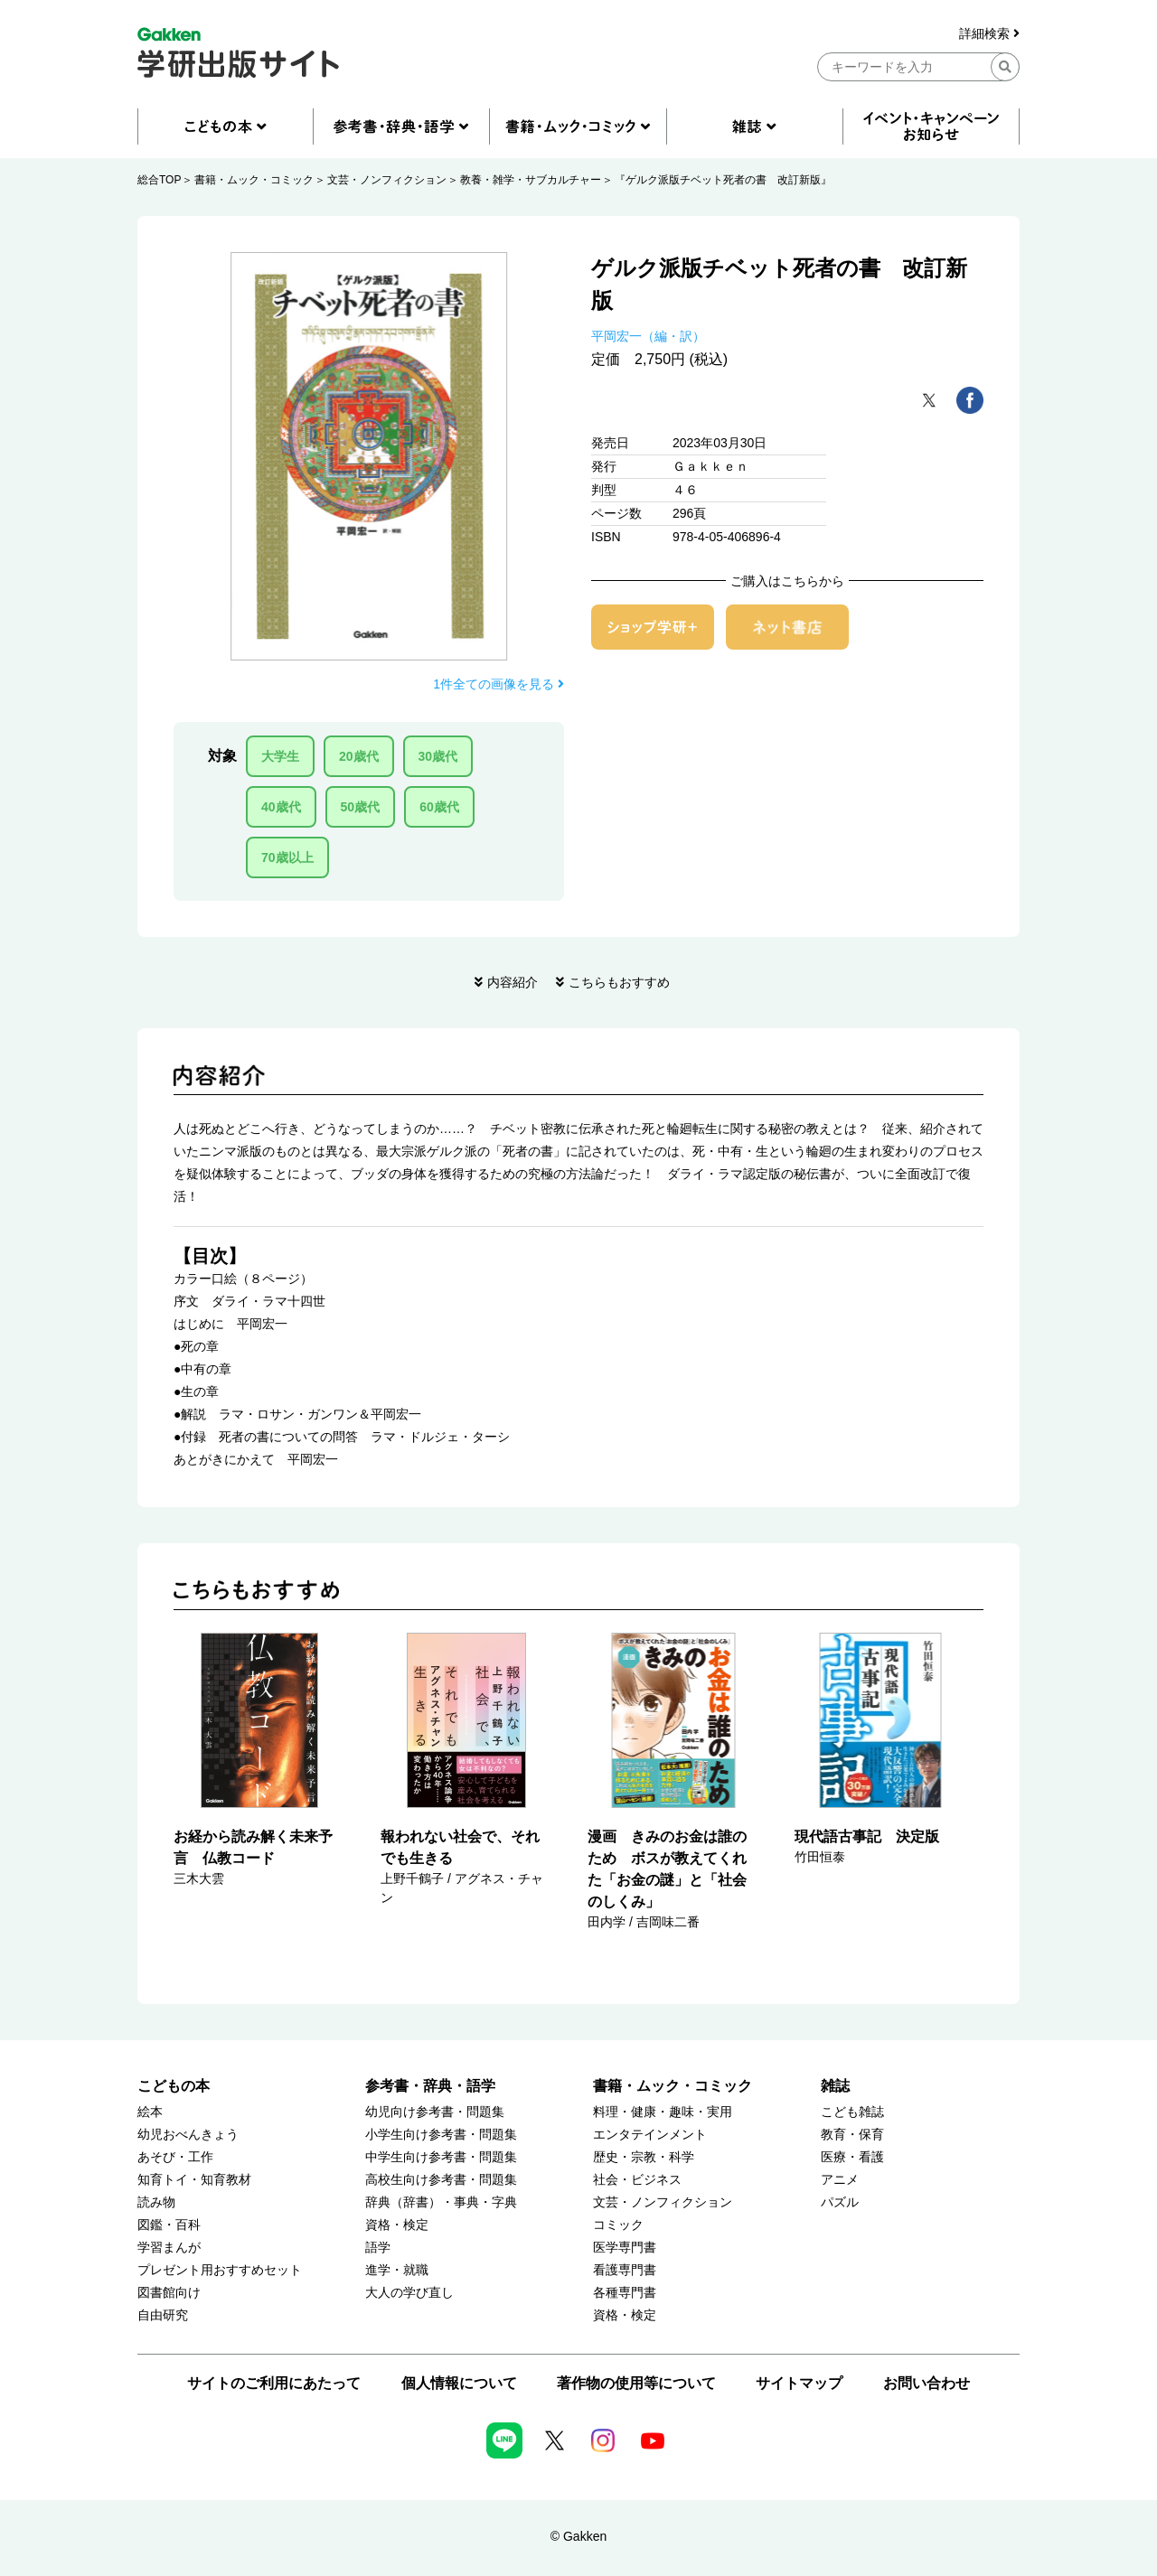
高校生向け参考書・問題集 (441, 2180)
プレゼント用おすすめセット (219, 2270)
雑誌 (835, 2086)
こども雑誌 (852, 2112)
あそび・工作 (175, 2157)
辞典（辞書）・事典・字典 (441, 2202)
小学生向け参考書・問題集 (441, 2134)
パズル (840, 2202)
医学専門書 (624, 2247)
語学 (377, 2247)
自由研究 (162, 2315)
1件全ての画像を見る (498, 684)
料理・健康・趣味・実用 (662, 2112)
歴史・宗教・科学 (643, 2157)
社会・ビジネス (637, 2180)
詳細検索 (989, 34)
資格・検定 (396, 2225)
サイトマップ (799, 2383)
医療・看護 (852, 2157)
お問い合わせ (926, 2383)
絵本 (150, 2112)
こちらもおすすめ (619, 982)
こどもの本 (173, 2086)
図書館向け (169, 2293)
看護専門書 (624, 2270)
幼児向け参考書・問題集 (434, 2112)
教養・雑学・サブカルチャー (530, 179)
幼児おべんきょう (188, 2134)
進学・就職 (396, 2270)
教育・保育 (852, 2134)
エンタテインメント (650, 2134)
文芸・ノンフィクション (387, 179)
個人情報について (459, 2383)
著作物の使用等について (636, 2383)
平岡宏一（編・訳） (648, 336)
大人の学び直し (409, 2293)
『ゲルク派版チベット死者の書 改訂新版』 (723, 179)
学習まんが (169, 2247)
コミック (618, 2225)
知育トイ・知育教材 (194, 2180)
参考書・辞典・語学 (430, 2086)
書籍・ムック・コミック (254, 179)
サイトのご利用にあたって (274, 2383)
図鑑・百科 (169, 2225)
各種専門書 (624, 2293)
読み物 (156, 2202)
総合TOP (159, 179)
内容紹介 (512, 982)
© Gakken (578, 2536)
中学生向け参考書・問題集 (441, 2157)
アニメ (840, 2180)
